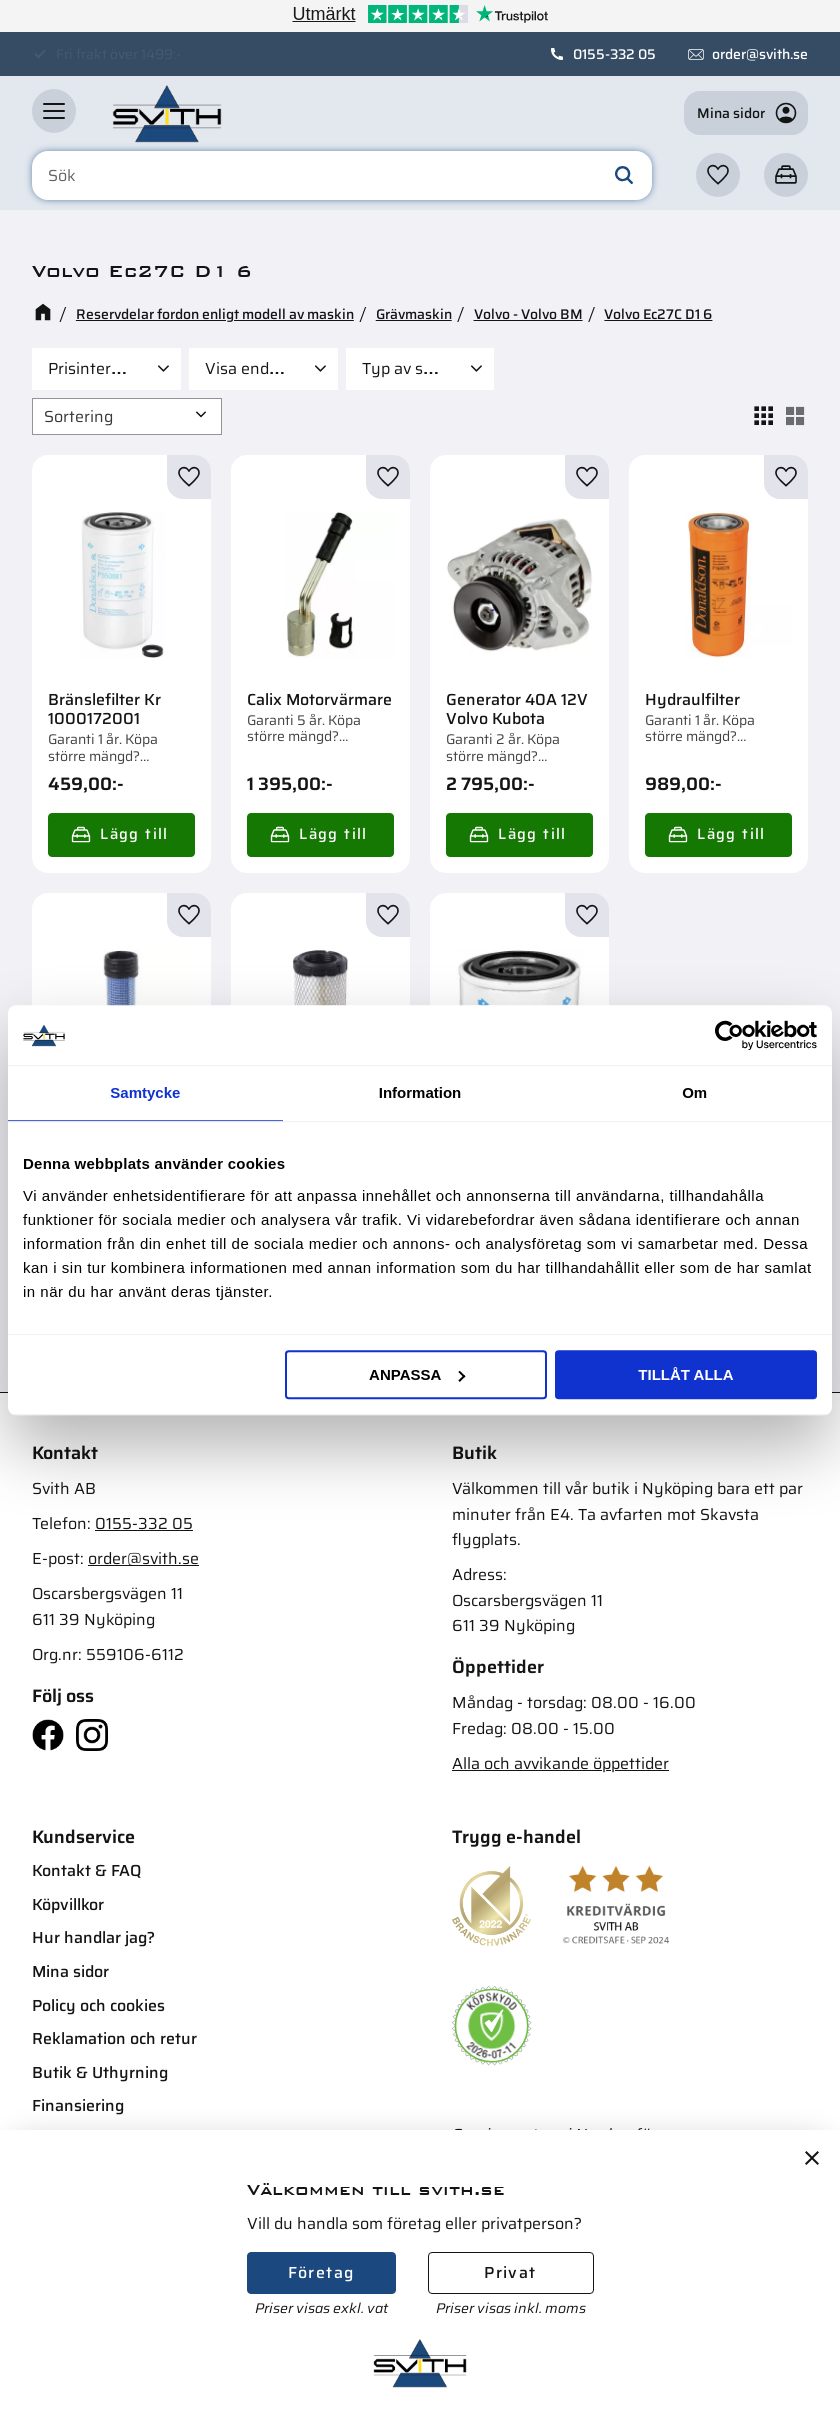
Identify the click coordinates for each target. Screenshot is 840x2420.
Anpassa (417, 1374)
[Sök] (624, 176)
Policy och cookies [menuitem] (98, 2005)
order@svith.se (760, 54)
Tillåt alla (685, 1374)
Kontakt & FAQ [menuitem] (86, 1870)
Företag (321, 2272)
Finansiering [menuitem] (78, 2105)
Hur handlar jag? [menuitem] (93, 1937)
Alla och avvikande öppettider (560, 1763)
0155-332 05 (614, 54)
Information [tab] (420, 1092)
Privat (510, 2272)
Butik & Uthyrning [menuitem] (100, 2072)
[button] (54, 111)
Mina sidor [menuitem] (70, 1971)
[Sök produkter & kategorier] (342, 176)
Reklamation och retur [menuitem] (114, 2038)
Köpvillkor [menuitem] (68, 1904)
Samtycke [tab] (145, 1092)
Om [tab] (694, 1092)
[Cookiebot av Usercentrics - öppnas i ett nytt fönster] (729, 1035)
